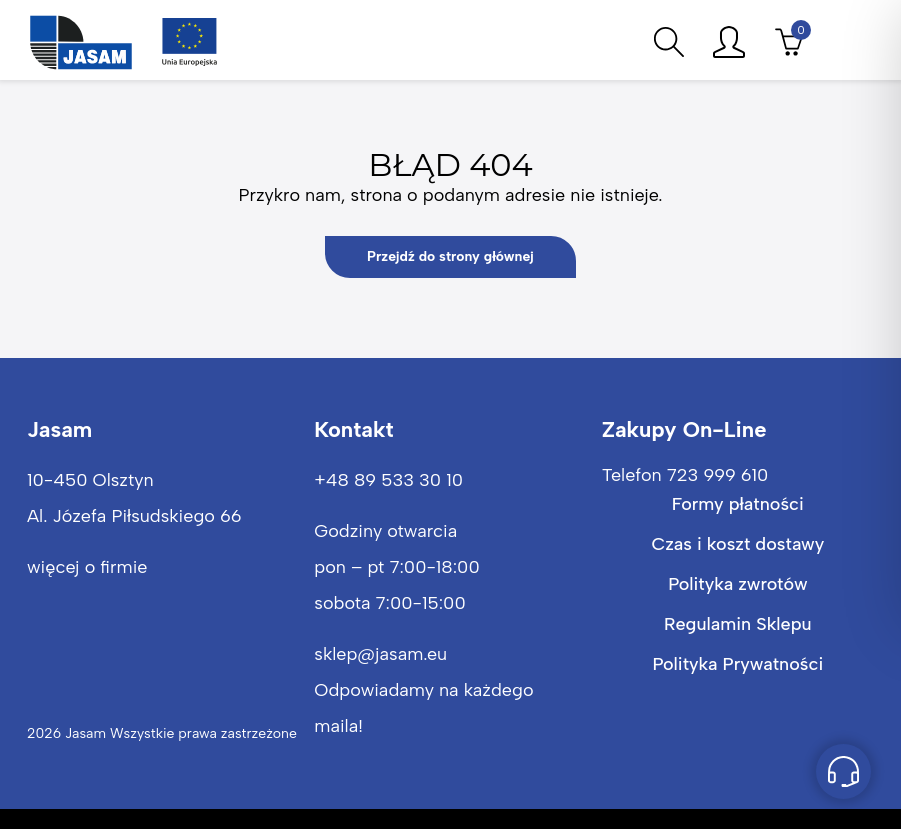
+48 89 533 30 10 (388, 480)
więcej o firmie (87, 567)
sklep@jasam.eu (380, 654)
